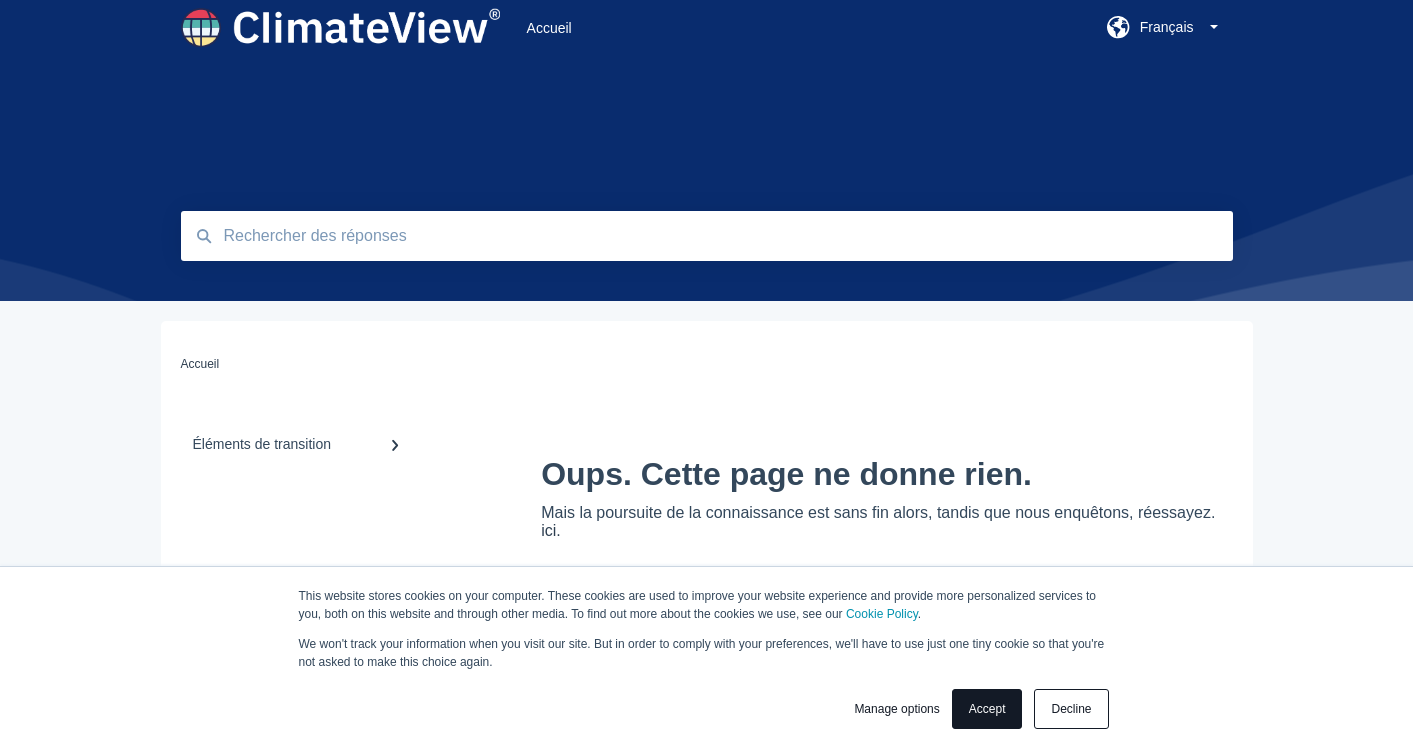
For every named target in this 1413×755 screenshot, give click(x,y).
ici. (551, 530)
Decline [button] (1071, 709)
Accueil (549, 28)
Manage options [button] (896, 709)
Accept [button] (987, 709)
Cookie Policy (882, 614)
